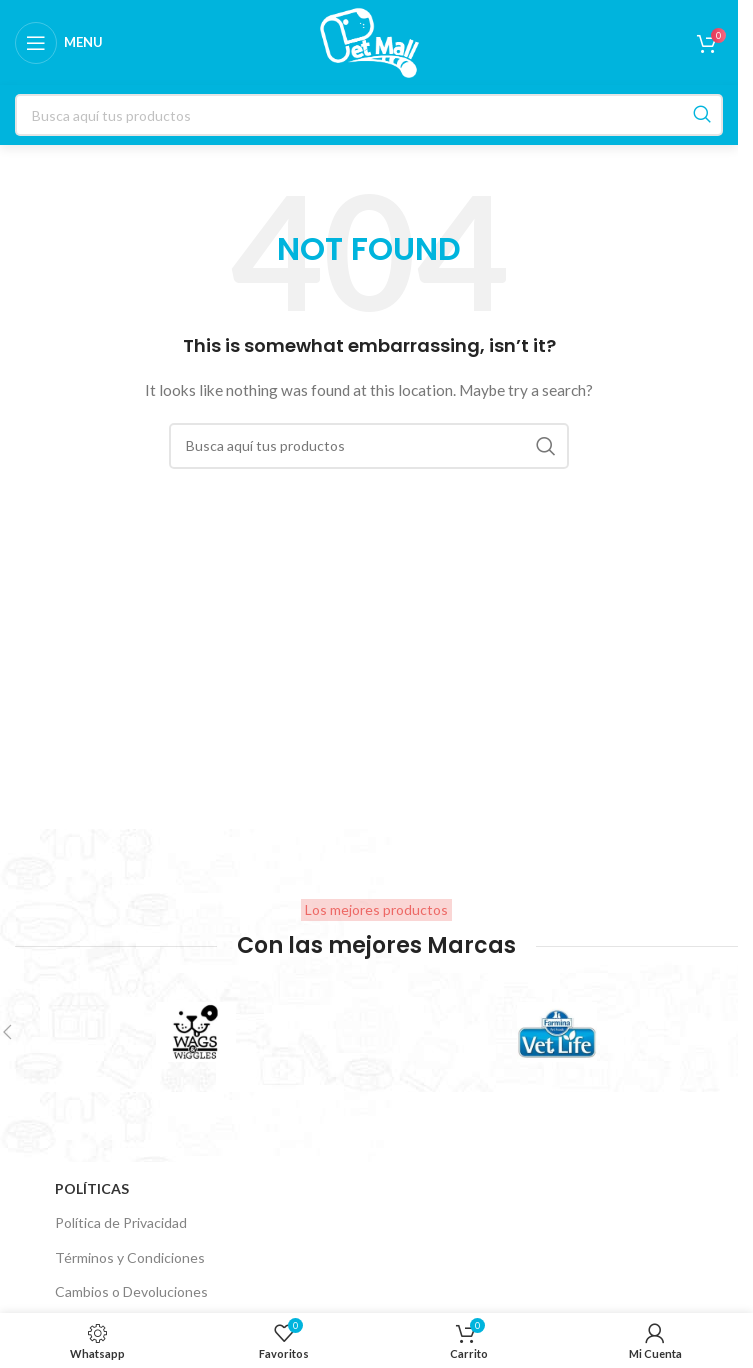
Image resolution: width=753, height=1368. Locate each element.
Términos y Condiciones (130, 1257)
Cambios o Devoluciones (131, 1291)
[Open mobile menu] (59, 43)
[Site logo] (369, 40)
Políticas (92, 1188)
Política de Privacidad (121, 1222)
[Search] (369, 446)
